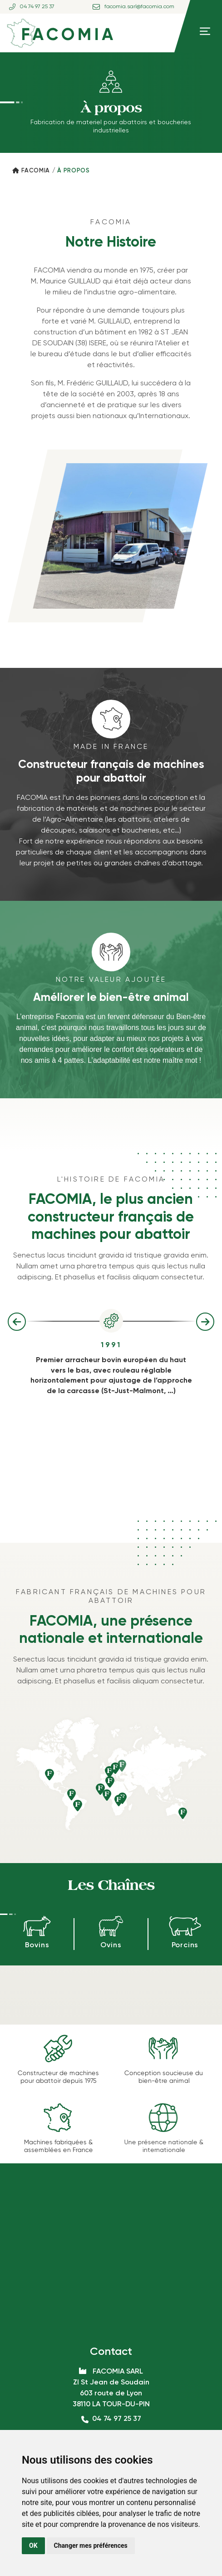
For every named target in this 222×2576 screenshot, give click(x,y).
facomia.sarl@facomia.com (139, 7)
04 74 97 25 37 (37, 7)
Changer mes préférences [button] (91, 2545)
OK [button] (33, 2545)
